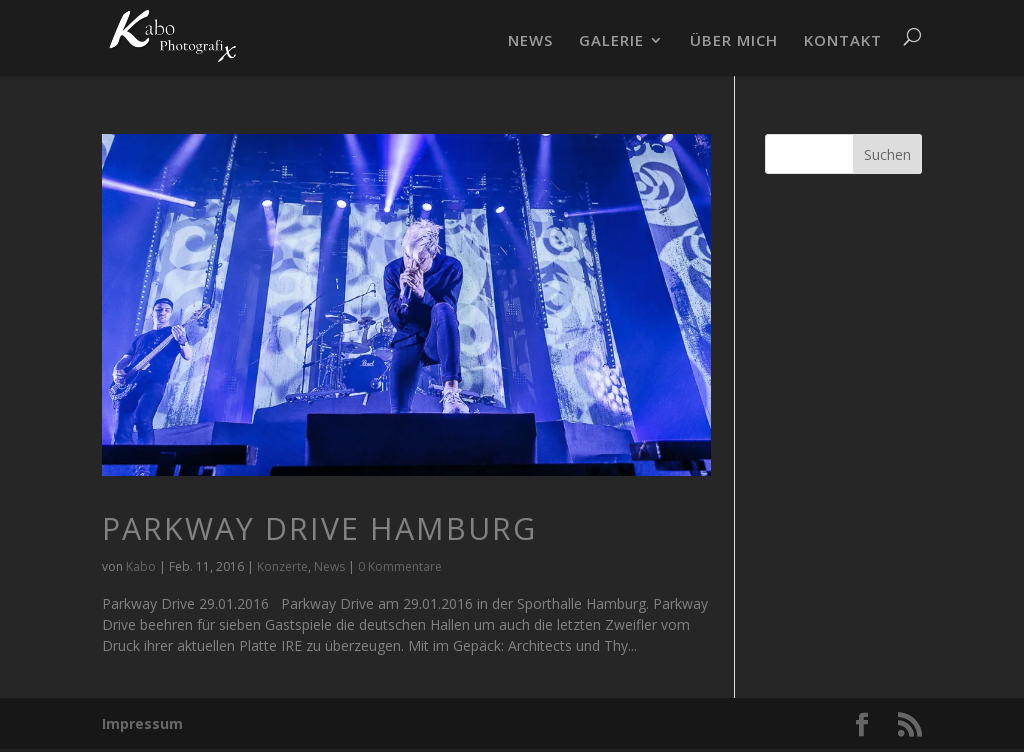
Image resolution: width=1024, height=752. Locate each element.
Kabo (141, 566)
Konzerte (282, 566)
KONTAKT (843, 41)
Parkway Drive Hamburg (319, 528)
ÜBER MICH (734, 41)
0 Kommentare (400, 566)
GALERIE (611, 41)
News (329, 566)
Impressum (142, 723)
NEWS (530, 41)
